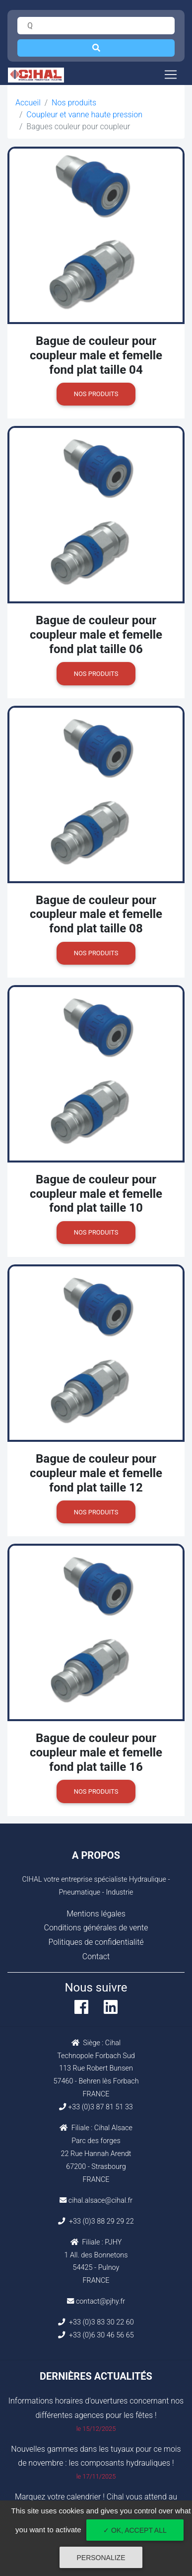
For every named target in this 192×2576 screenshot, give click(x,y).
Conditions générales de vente (96, 1927)
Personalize (100, 2558)
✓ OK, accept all (135, 2530)
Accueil (28, 102)
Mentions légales (96, 1913)
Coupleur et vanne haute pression (84, 114)
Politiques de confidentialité (95, 1942)
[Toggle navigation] (170, 74)
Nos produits (74, 102)
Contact (96, 1956)
